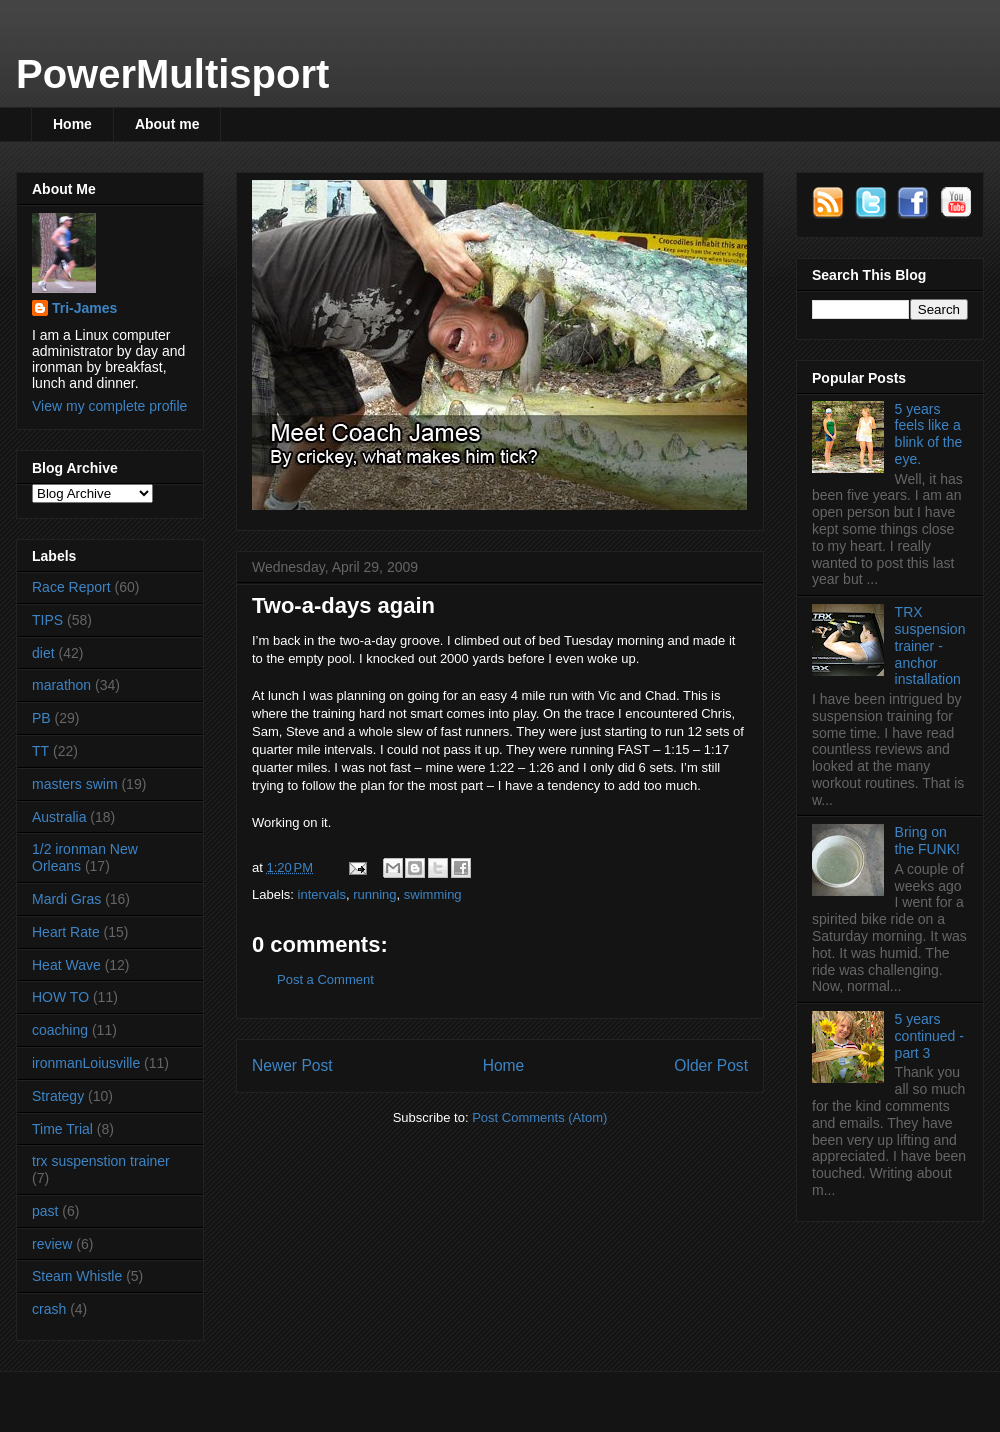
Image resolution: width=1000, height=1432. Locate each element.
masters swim (75, 784)
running (374, 894)
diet (43, 653)
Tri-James (84, 308)
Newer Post (292, 1065)
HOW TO (60, 997)
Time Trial (62, 1129)
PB (41, 718)
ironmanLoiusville (86, 1063)
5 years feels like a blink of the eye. (929, 434)
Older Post (711, 1065)
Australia (59, 817)
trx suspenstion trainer (101, 1161)
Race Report (71, 587)
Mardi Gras (66, 899)
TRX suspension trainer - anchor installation (930, 645)
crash (49, 1309)
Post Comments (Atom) (539, 1117)
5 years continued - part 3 (929, 1036)
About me (167, 124)
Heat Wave (66, 965)
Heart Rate (66, 932)
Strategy (58, 1096)
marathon (61, 685)
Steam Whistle (77, 1276)
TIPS (47, 620)
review (52, 1244)
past (45, 1211)
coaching (60, 1030)
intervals (322, 894)
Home (72, 124)
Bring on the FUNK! (927, 840)
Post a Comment (325, 979)
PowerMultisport (172, 74)
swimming (433, 894)
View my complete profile (109, 406)
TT (40, 751)
